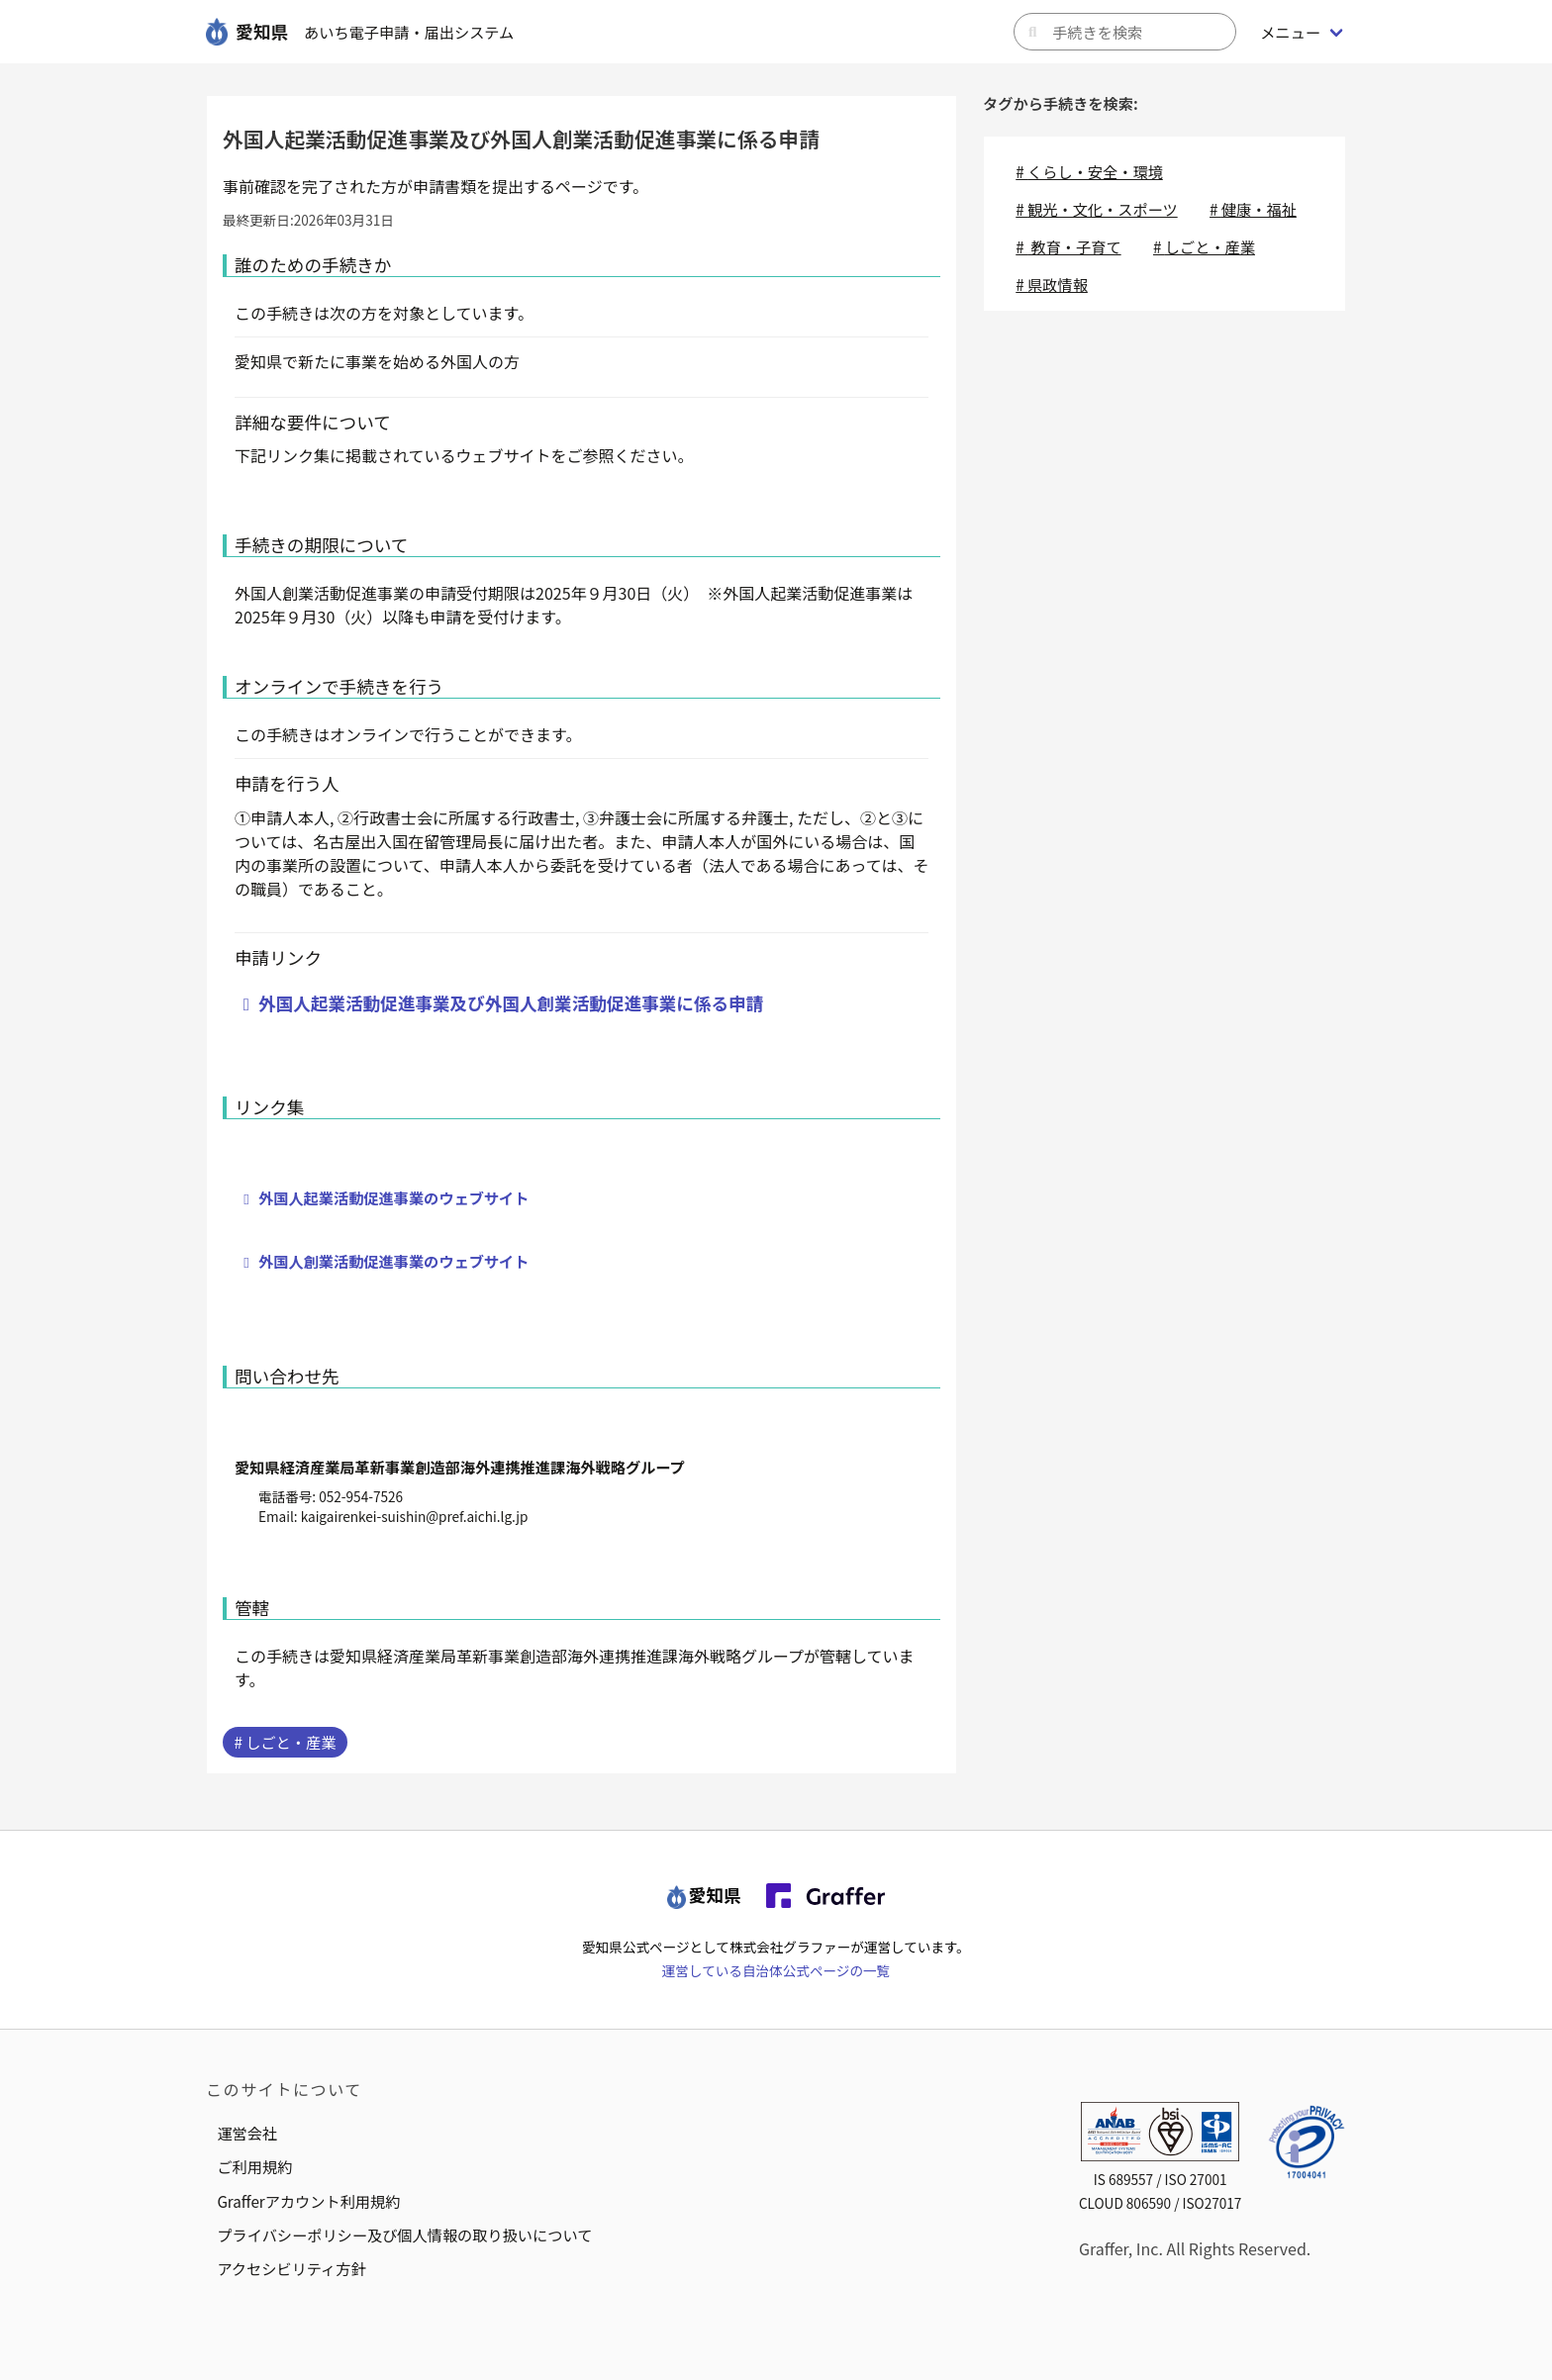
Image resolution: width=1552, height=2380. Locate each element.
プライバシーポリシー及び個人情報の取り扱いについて (404, 2234)
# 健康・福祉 (1253, 209)
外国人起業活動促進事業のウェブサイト (393, 1197)
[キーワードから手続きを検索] (1125, 31)
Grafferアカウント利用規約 (308, 2201)
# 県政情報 (1052, 284)
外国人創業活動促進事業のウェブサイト (393, 1261)
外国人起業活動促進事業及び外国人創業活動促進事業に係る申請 (510, 1003)
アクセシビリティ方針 (291, 2268)
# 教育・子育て (1068, 246)
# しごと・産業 (285, 1742)
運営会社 (247, 2132)
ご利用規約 (254, 2166)
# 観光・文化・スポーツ (1096, 209)
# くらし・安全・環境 (1089, 171)
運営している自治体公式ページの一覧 (776, 1970)
